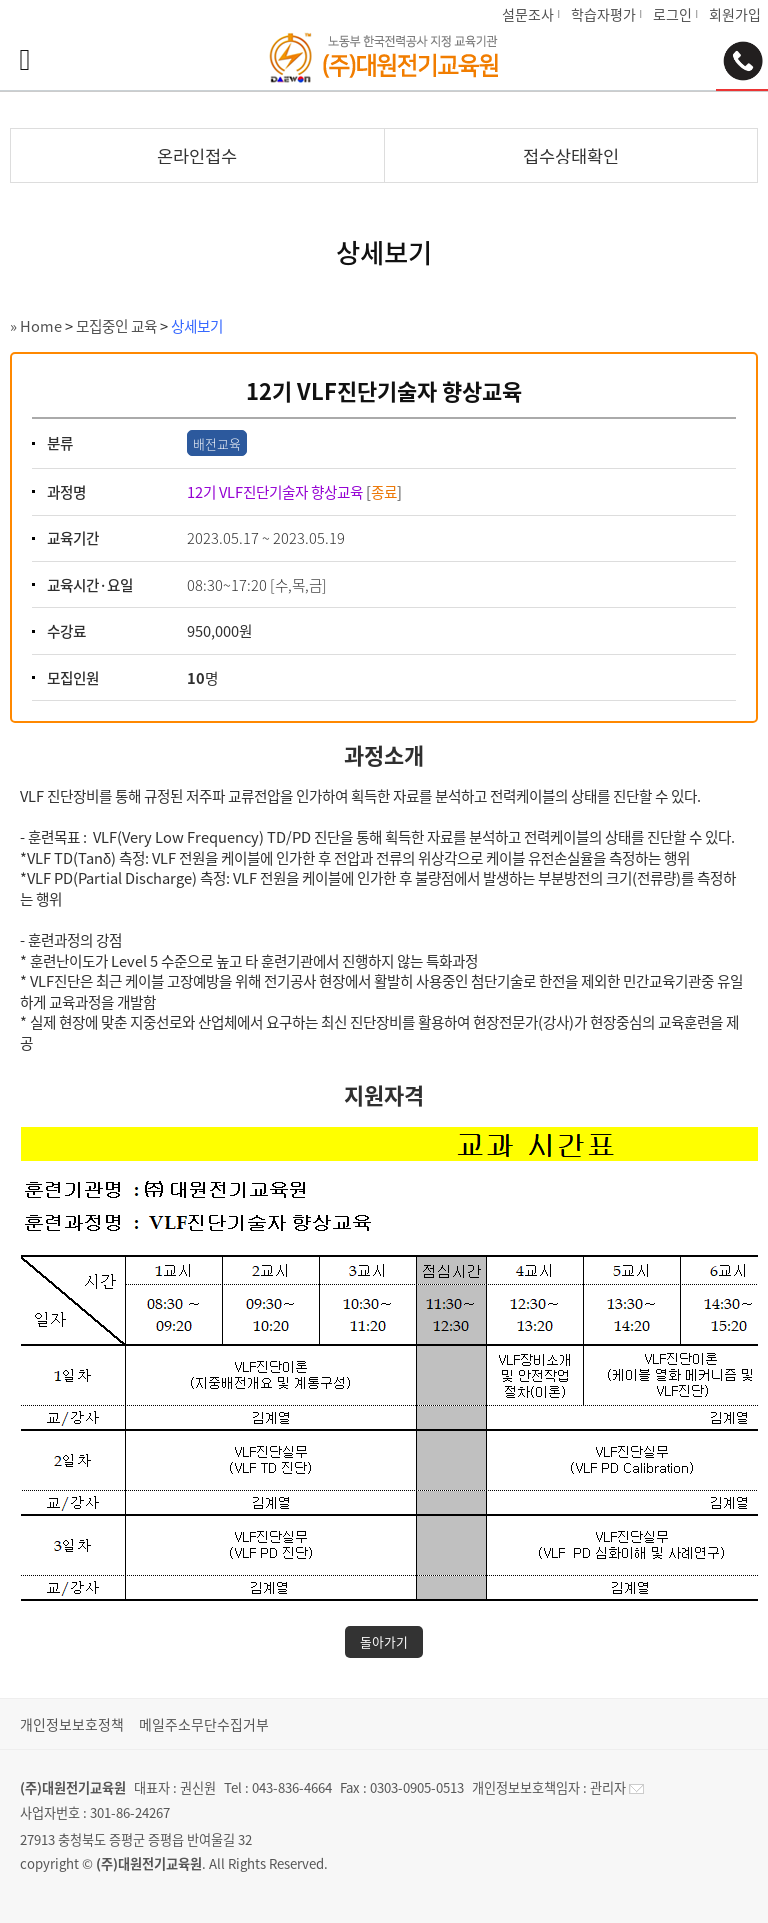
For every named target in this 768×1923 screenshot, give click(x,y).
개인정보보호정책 (72, 1724)
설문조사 (528, 14)
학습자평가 (603, 14)
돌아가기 (384, 1641)
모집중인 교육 (116, 326)
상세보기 (197, 326)
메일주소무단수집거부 (204, 1724)
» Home (36, 326)
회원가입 (735, 14)
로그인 (672, 14)
